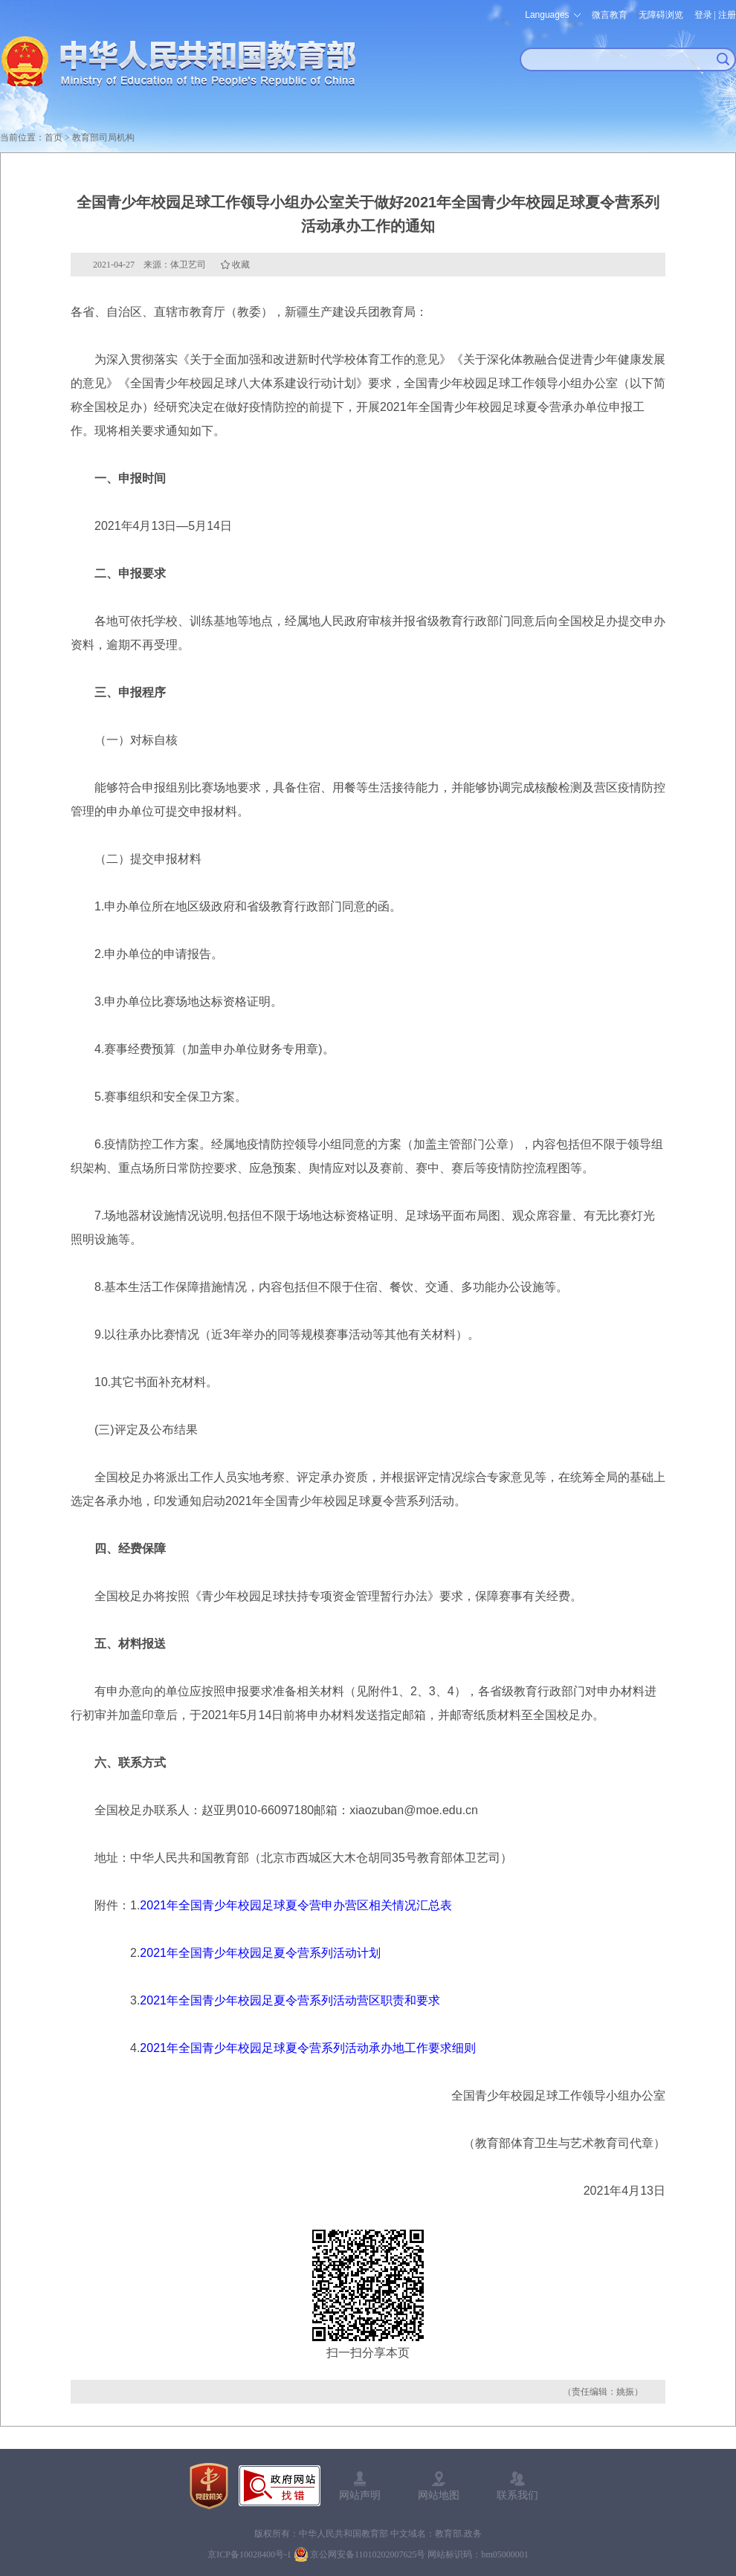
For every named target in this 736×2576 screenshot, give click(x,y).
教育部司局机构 (103, 137)
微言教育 (609, 15)
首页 (53, 137)
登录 (703, 15)
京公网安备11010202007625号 (368, 2554)
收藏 (241, 264)
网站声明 (360, 2495)
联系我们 (517, 2495)
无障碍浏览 (661, 15)
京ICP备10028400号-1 (249, 2554)
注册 (727, 15)
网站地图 (438, 2495)
